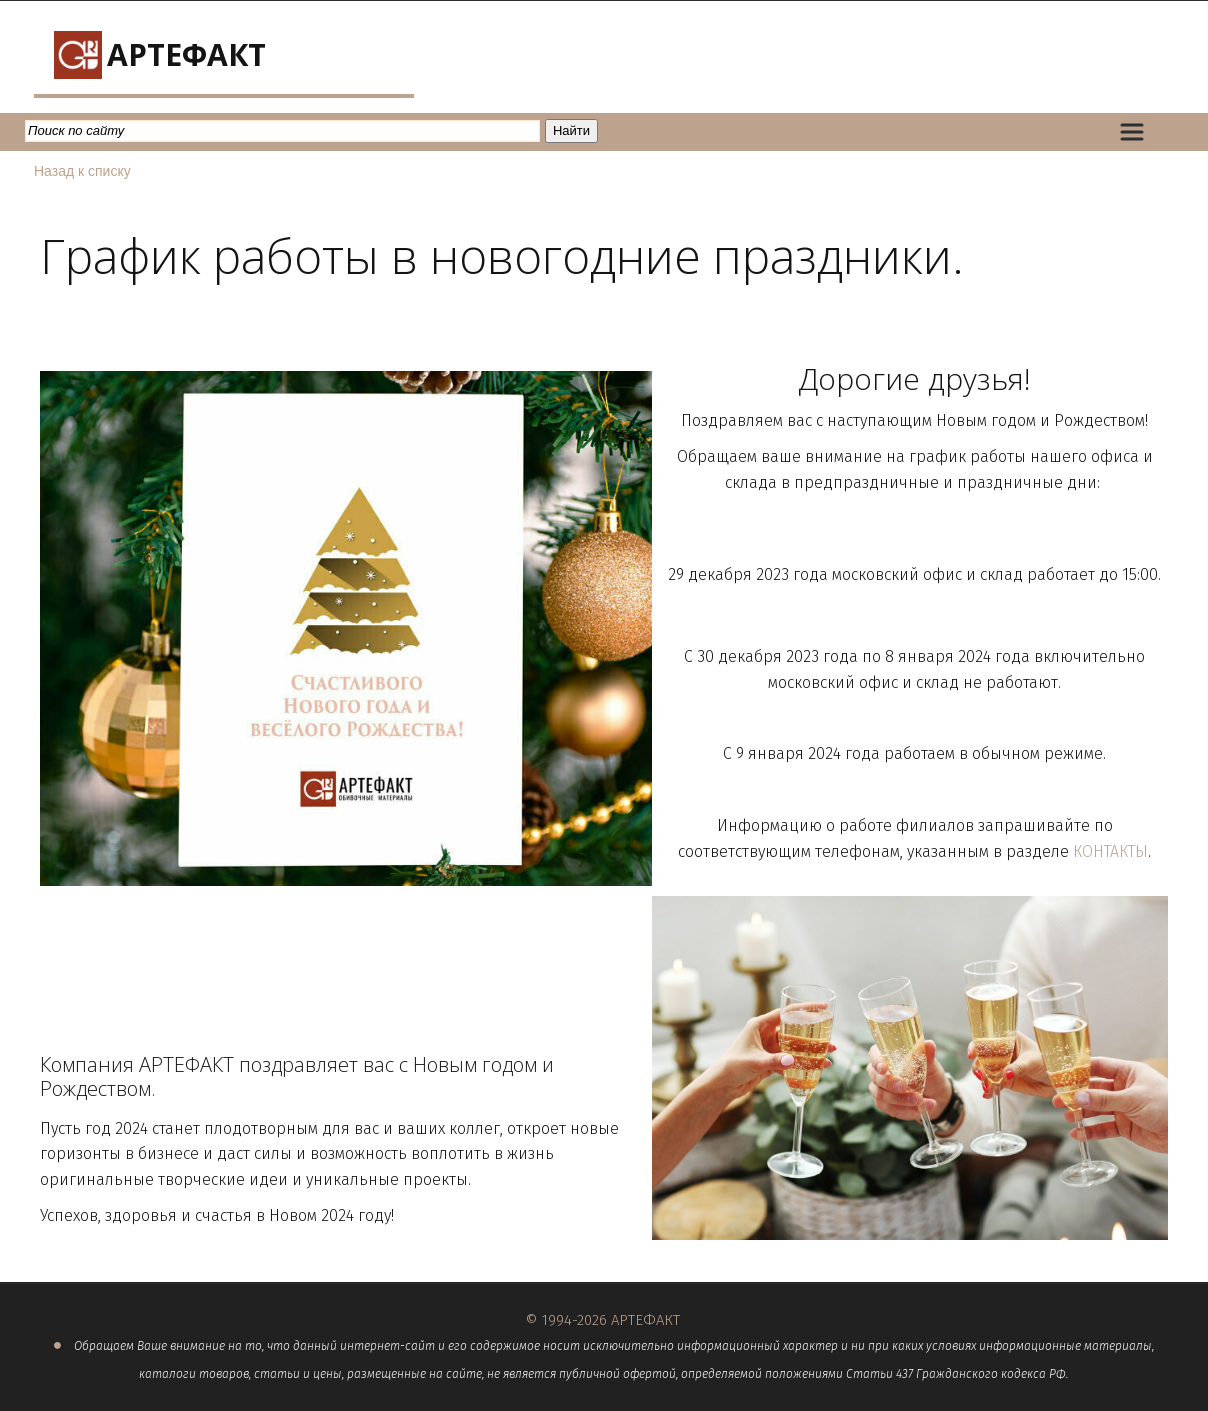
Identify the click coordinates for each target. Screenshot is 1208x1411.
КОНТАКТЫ (1110, 851)
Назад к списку (82, 171)
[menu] (1147, 132)
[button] (1132, 132)
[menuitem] (1132, 132)
